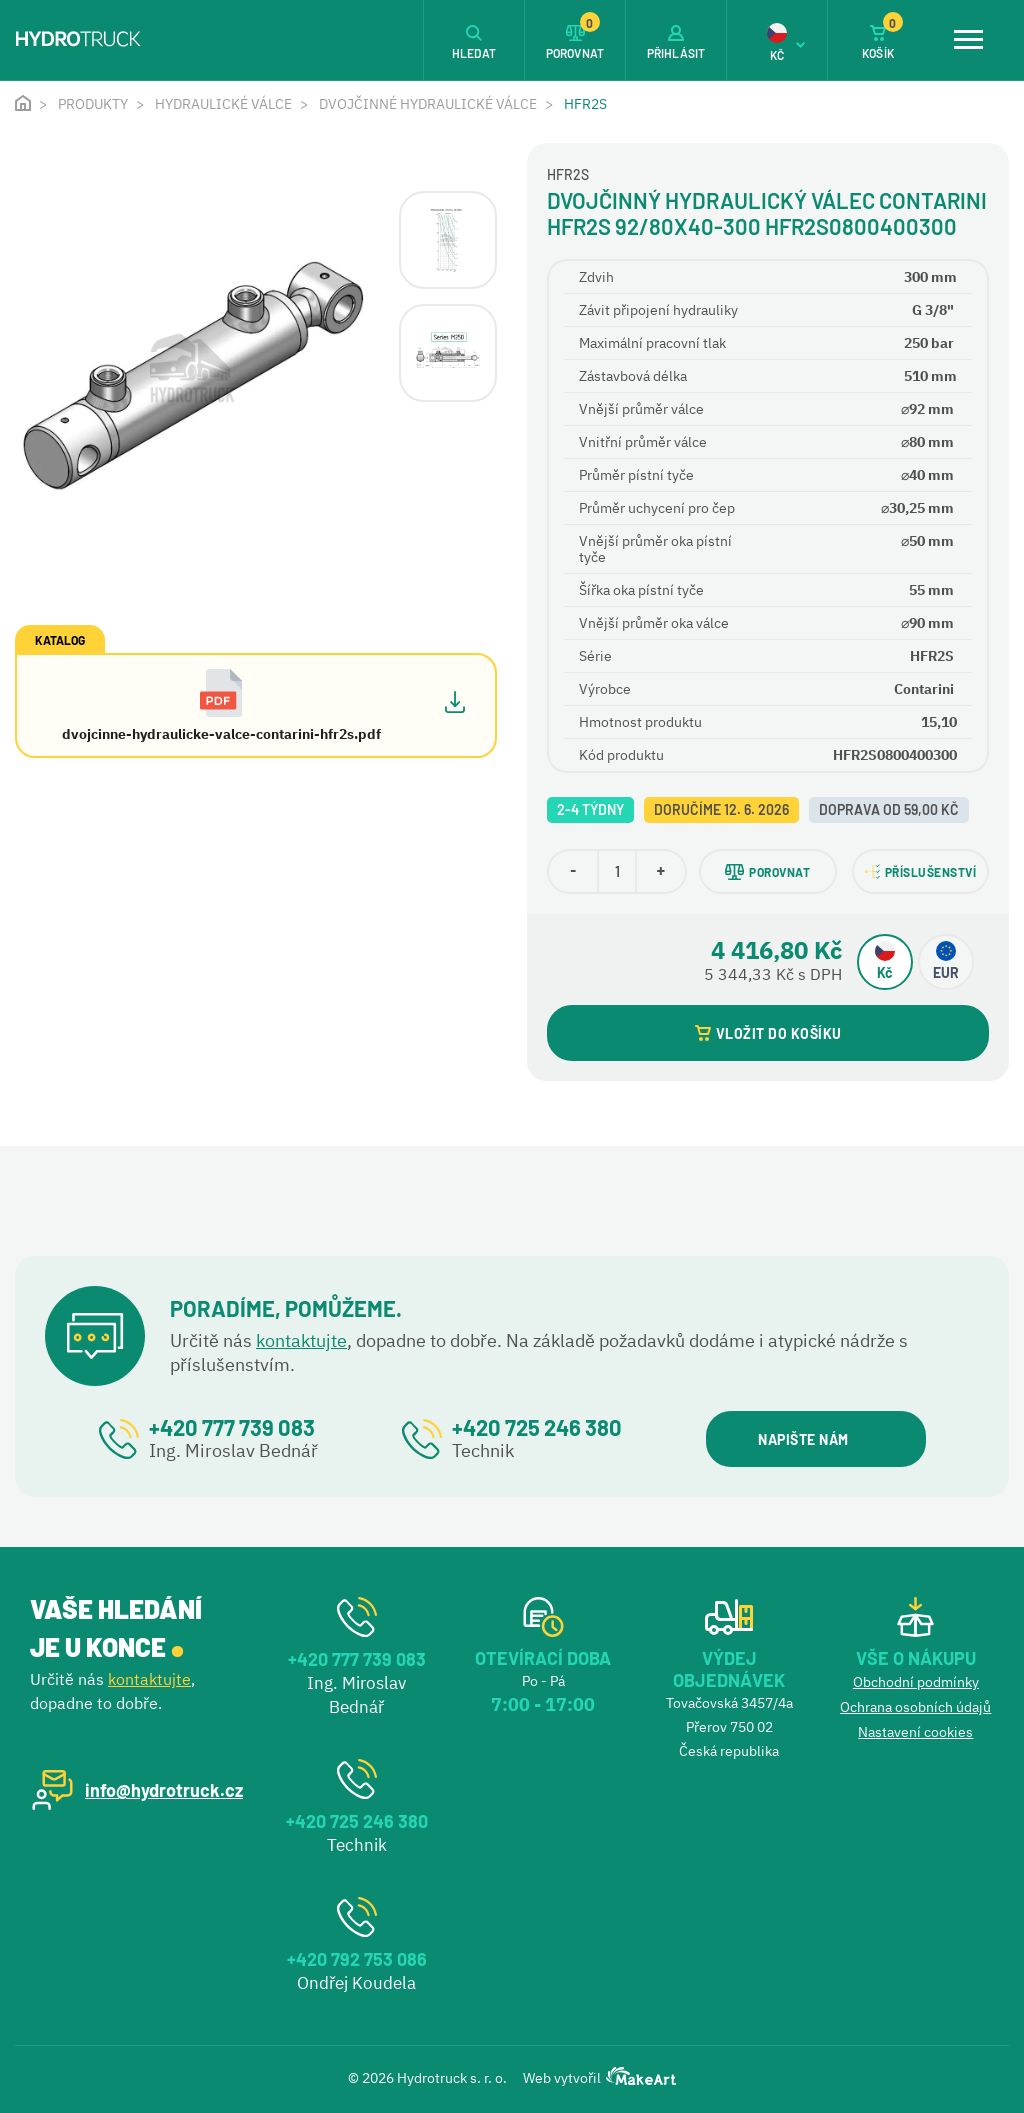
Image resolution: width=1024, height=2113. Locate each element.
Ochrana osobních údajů (915, 1707)
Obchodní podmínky (916, 1682)
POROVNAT (767, 872)
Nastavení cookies (915, 1732)
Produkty (93, 104)
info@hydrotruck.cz (164, 1790)
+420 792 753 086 (357, 1959)
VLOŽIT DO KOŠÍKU (768, 1033)
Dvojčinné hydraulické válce (428, 104)
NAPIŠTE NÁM (814, 1439)
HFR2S (585, 104)
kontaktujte (301, 1340)
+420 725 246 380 (537, 1427)
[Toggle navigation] (968, 40)
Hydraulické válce (223, 104)
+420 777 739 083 (232, 1427)
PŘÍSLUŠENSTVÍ (921, 871)
